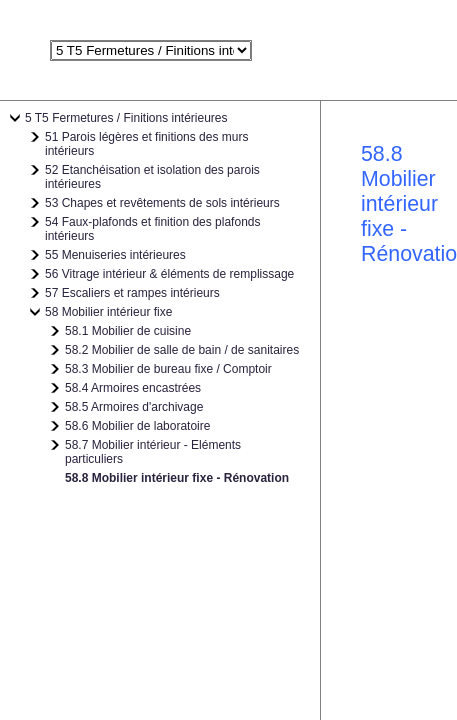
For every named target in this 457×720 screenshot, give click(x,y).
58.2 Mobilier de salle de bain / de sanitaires (182, 350)
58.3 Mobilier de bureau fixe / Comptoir (168, 369)
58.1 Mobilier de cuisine (128, 331)
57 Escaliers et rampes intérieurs (132, 293)
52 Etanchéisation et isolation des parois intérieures (152, 177)
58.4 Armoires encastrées (133, 388)
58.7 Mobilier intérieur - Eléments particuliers (153, 452)
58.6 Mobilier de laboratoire (137, 426)
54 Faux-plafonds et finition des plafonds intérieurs (152, 229)
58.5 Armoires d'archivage (134, 407)
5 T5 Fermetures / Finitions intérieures (126, 118)
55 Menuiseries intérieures (115, 255)
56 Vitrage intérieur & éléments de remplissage (169, 274)
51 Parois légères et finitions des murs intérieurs (146, 144)
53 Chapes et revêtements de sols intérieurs (162, 203)
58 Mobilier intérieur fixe (108, 312)
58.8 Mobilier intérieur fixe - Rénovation (177, 478)
